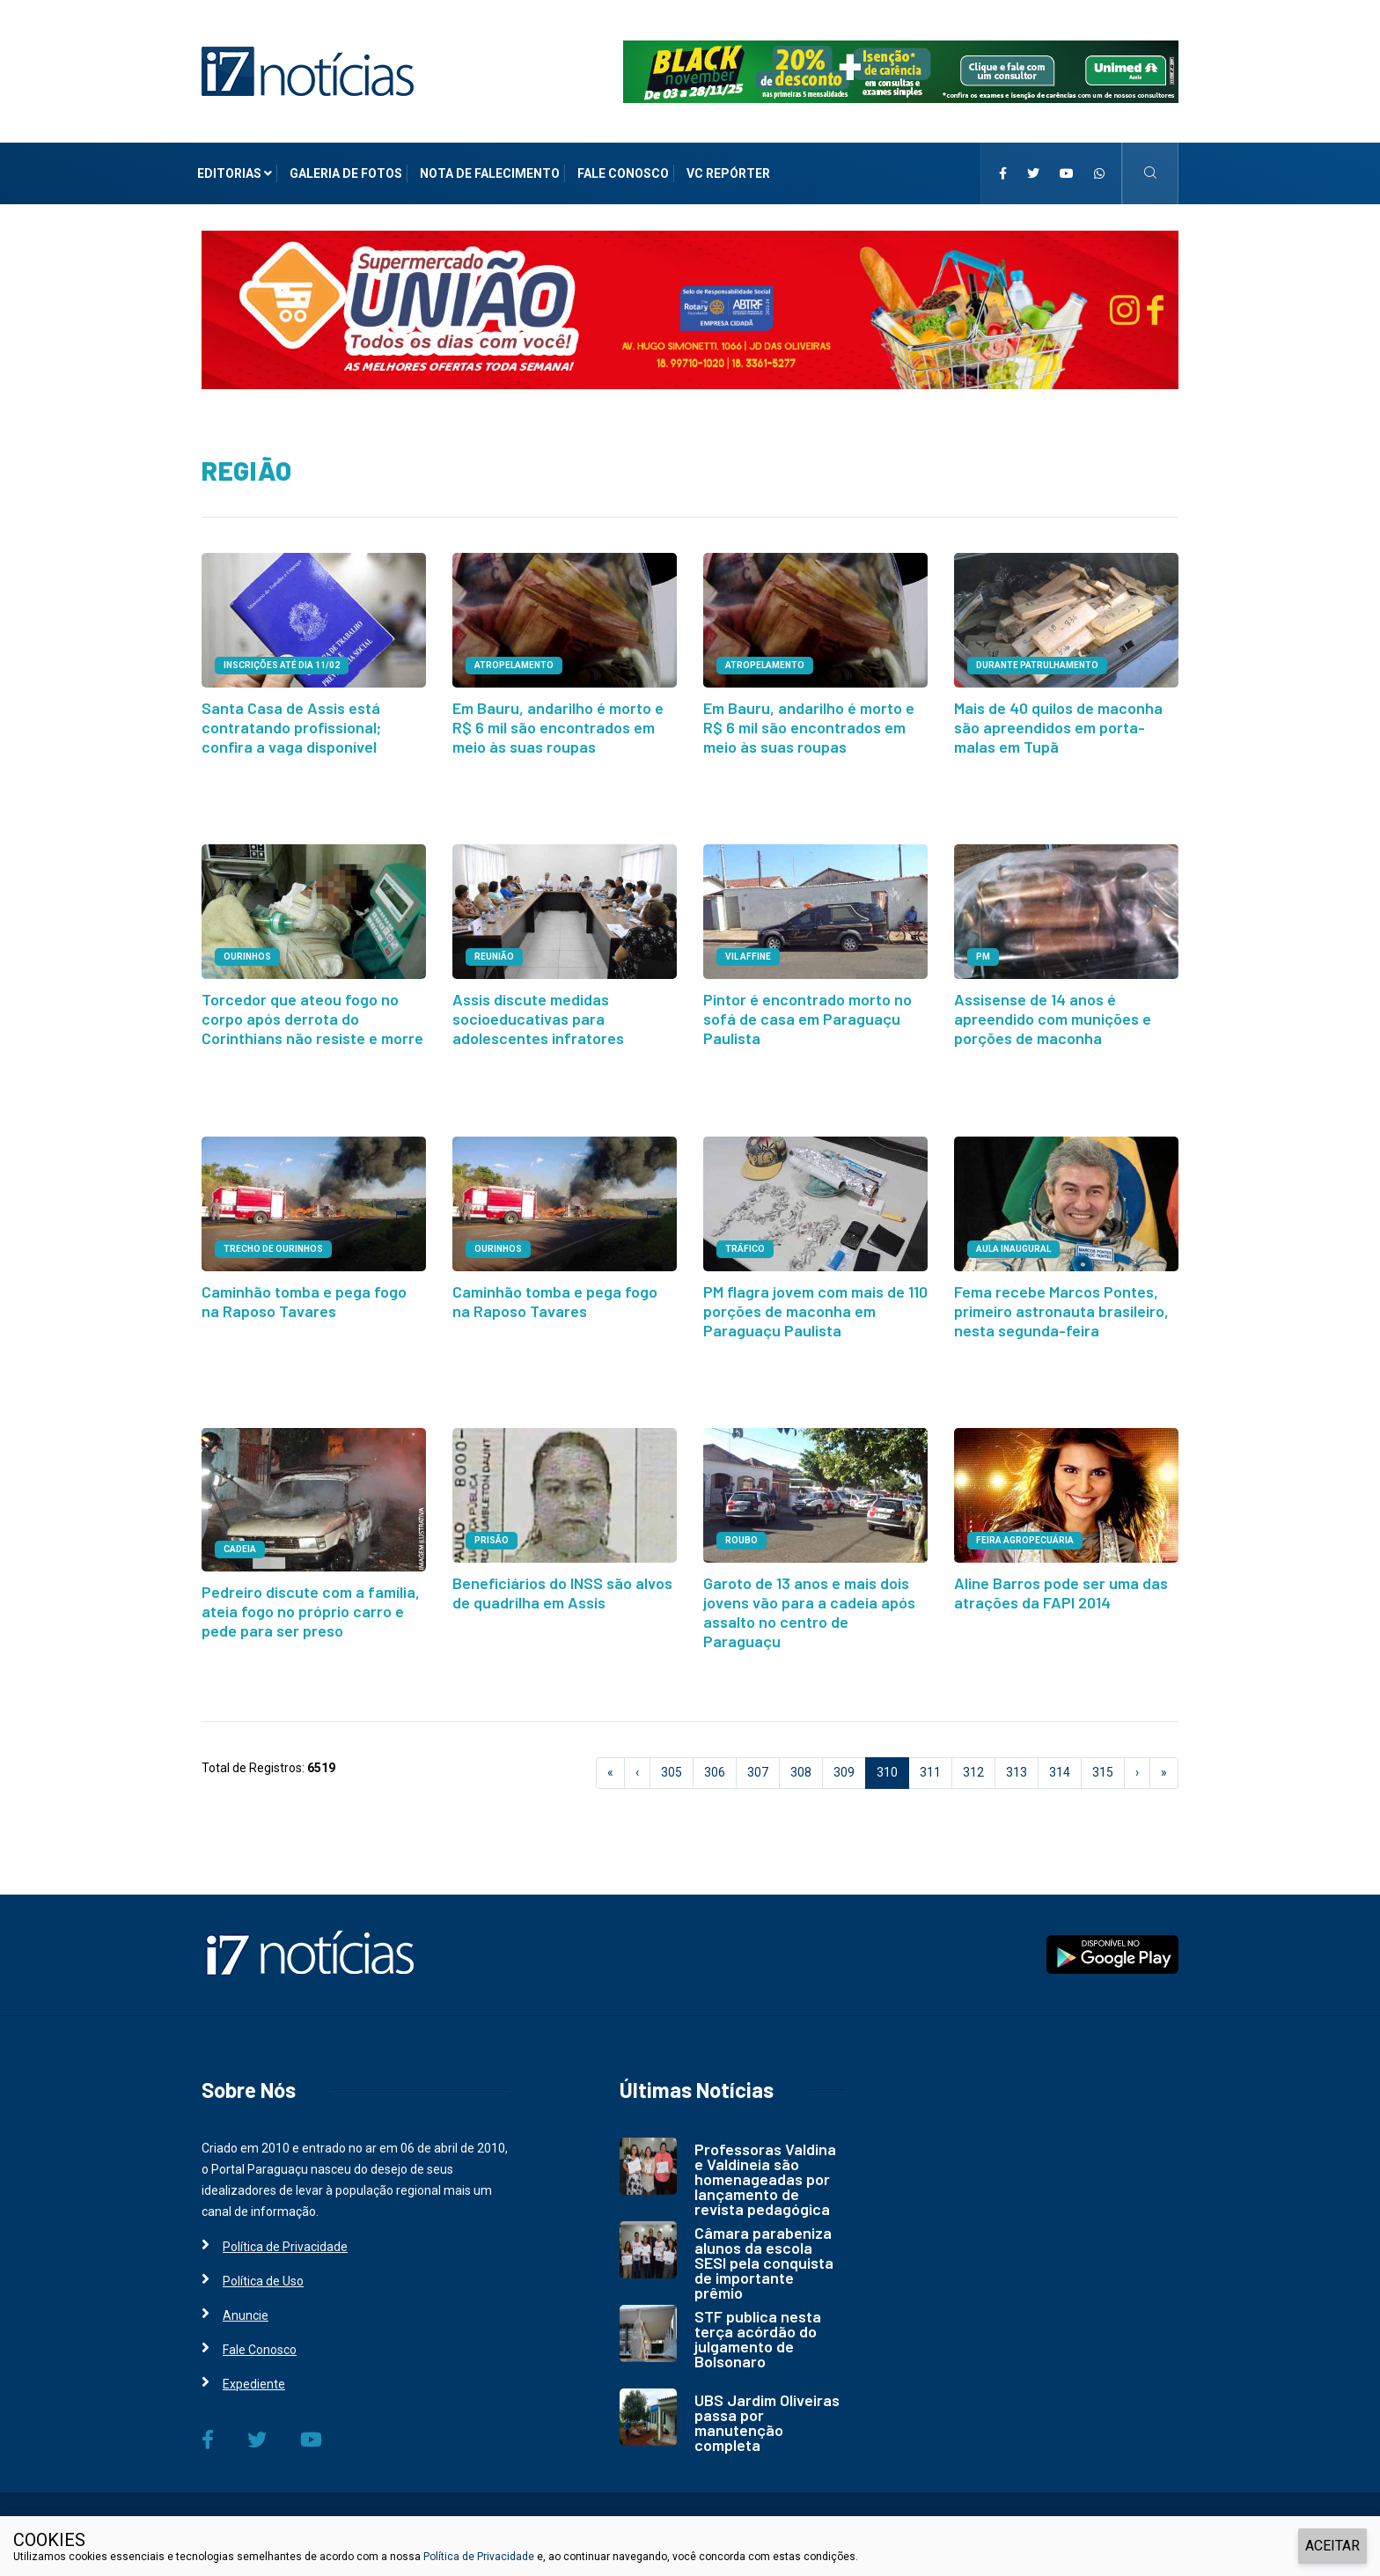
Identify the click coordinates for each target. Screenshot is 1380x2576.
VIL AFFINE (748, 954)
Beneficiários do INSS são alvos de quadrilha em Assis (562, 1582)
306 (714, 1760)
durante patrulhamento (1037, 665)
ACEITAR (1332, 2545)
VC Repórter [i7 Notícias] (728, 173)
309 (844, 1760)
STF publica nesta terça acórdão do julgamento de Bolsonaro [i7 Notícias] (757, 2326)
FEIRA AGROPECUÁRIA (1025, 1531)
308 (800, 1760)
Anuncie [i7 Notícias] (245, 2303)
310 (893, 1759)
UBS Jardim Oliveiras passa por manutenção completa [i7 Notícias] (767, 2410)
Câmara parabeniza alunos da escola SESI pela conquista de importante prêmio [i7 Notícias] (763, 2250)
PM (983, 954)
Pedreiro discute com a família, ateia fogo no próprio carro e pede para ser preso (311, 1600)
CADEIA (240, 1540)
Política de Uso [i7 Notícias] (263, 2269)
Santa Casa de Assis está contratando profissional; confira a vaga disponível (291, 725)
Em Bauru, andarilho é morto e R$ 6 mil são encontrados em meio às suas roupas (558, 725)
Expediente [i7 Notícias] (254, 2372)
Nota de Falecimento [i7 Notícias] (490, 173)
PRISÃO (491, 1531)
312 (973, 1760)
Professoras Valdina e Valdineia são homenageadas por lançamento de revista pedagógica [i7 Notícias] (765, 2166)
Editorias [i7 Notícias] (234, 173)
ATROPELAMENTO (514, 665)
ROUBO (741, 1531)
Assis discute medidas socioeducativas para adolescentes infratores (538, 1014)
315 (1102, 1760)
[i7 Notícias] (308, 70)
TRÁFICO (745, 1243)
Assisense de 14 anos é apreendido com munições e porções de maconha (1052, 1014)
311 (930, 1760)
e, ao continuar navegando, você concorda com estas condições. (696, 2556)
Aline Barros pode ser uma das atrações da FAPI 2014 (1061, 1582)
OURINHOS (247, 954)
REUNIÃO (494, 954)
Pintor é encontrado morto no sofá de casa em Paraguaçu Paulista (807, 1014)
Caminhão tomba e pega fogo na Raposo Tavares (304, 1294)
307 (757, 1760)
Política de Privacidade (478, 2556)
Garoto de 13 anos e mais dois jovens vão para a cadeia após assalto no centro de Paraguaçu (809, 1601)
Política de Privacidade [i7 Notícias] (285, 2234)
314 (1059, 1760)
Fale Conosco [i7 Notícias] (623, 173)
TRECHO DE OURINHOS (273, 1243)
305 (671, 1760)
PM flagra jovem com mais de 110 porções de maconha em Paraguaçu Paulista (815, 1303)
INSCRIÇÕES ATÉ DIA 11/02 (282, 665)
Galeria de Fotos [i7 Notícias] (346, 173)
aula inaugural (1013, 1243)
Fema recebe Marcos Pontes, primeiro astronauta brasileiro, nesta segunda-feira (1061, 1303)
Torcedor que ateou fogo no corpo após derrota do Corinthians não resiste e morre (312, 1014)
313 (1016, 1760)
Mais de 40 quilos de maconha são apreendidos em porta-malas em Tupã (1058, 725)
